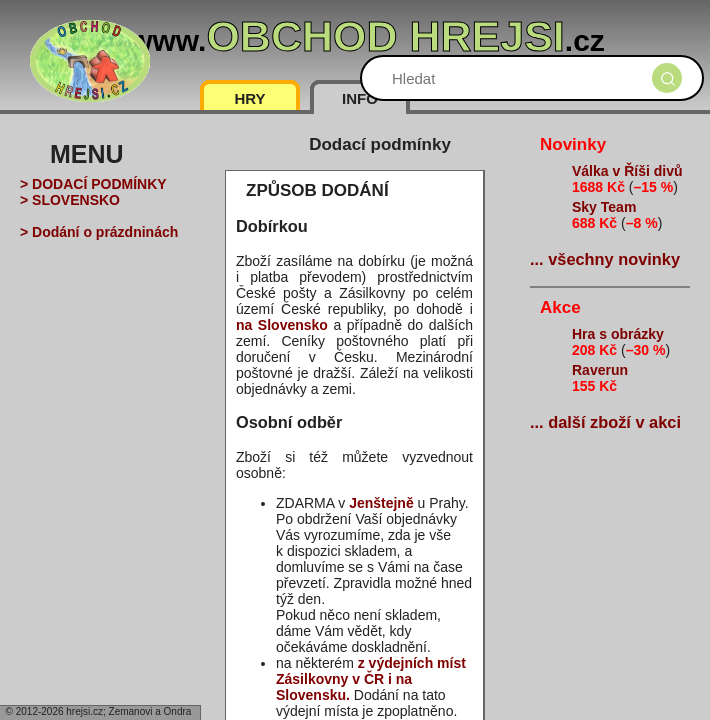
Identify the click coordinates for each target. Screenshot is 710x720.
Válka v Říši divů (627, 171)
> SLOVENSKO (70, 200)
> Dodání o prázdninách (99, 232)
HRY (249, 98)
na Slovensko (282, 325)
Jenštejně (381, 503)
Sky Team (604, 207)
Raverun (600, 370)
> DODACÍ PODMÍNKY (93, 184)
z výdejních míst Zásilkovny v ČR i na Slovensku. (371, 679)
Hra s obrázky (618, 334)
